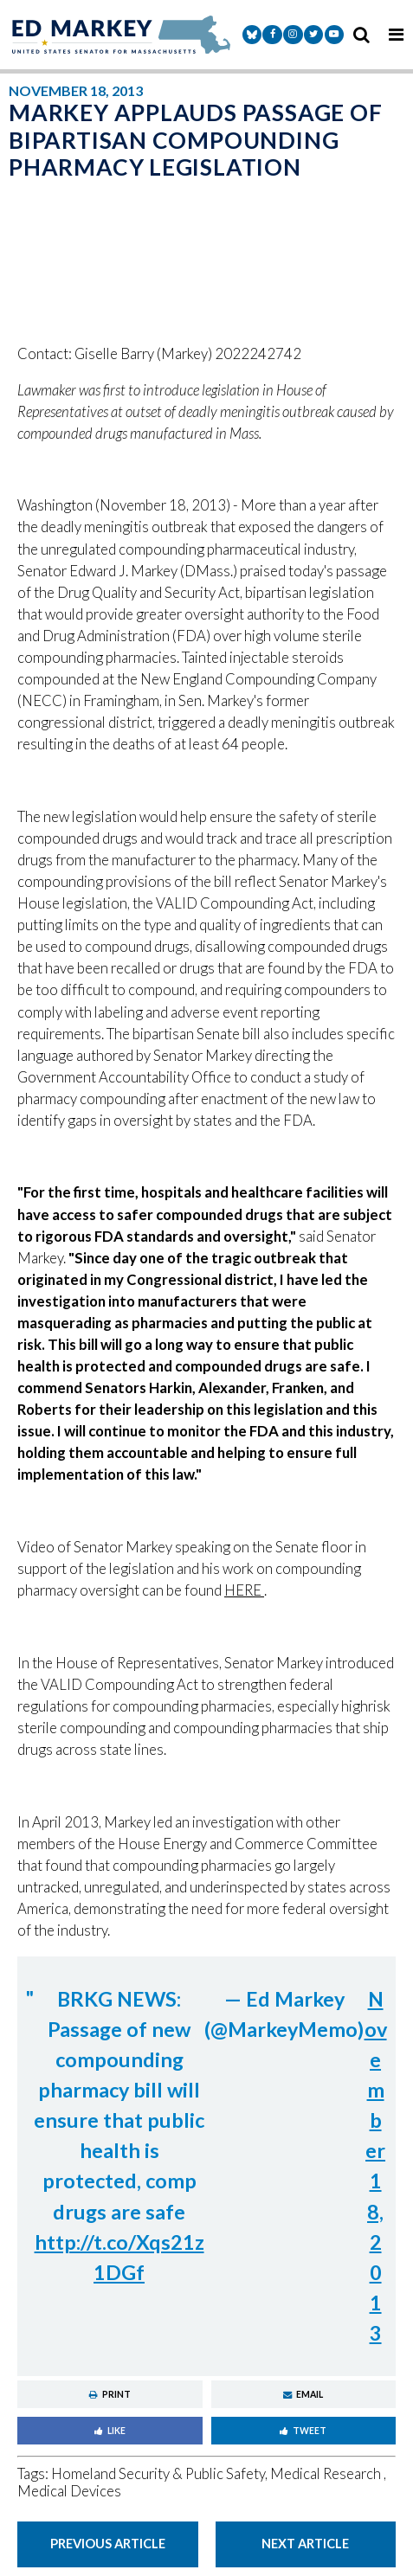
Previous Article (107, 2543)
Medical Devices (69, 2491)
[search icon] (361, 34)
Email (303, 2394)
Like (110, 2430)
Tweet (303, 2430)
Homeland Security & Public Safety (158, 2474)
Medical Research (327, 2474)
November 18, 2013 (376, 2166)
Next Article (305, 2543)
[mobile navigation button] (395, 34)
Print (110, 2394)
